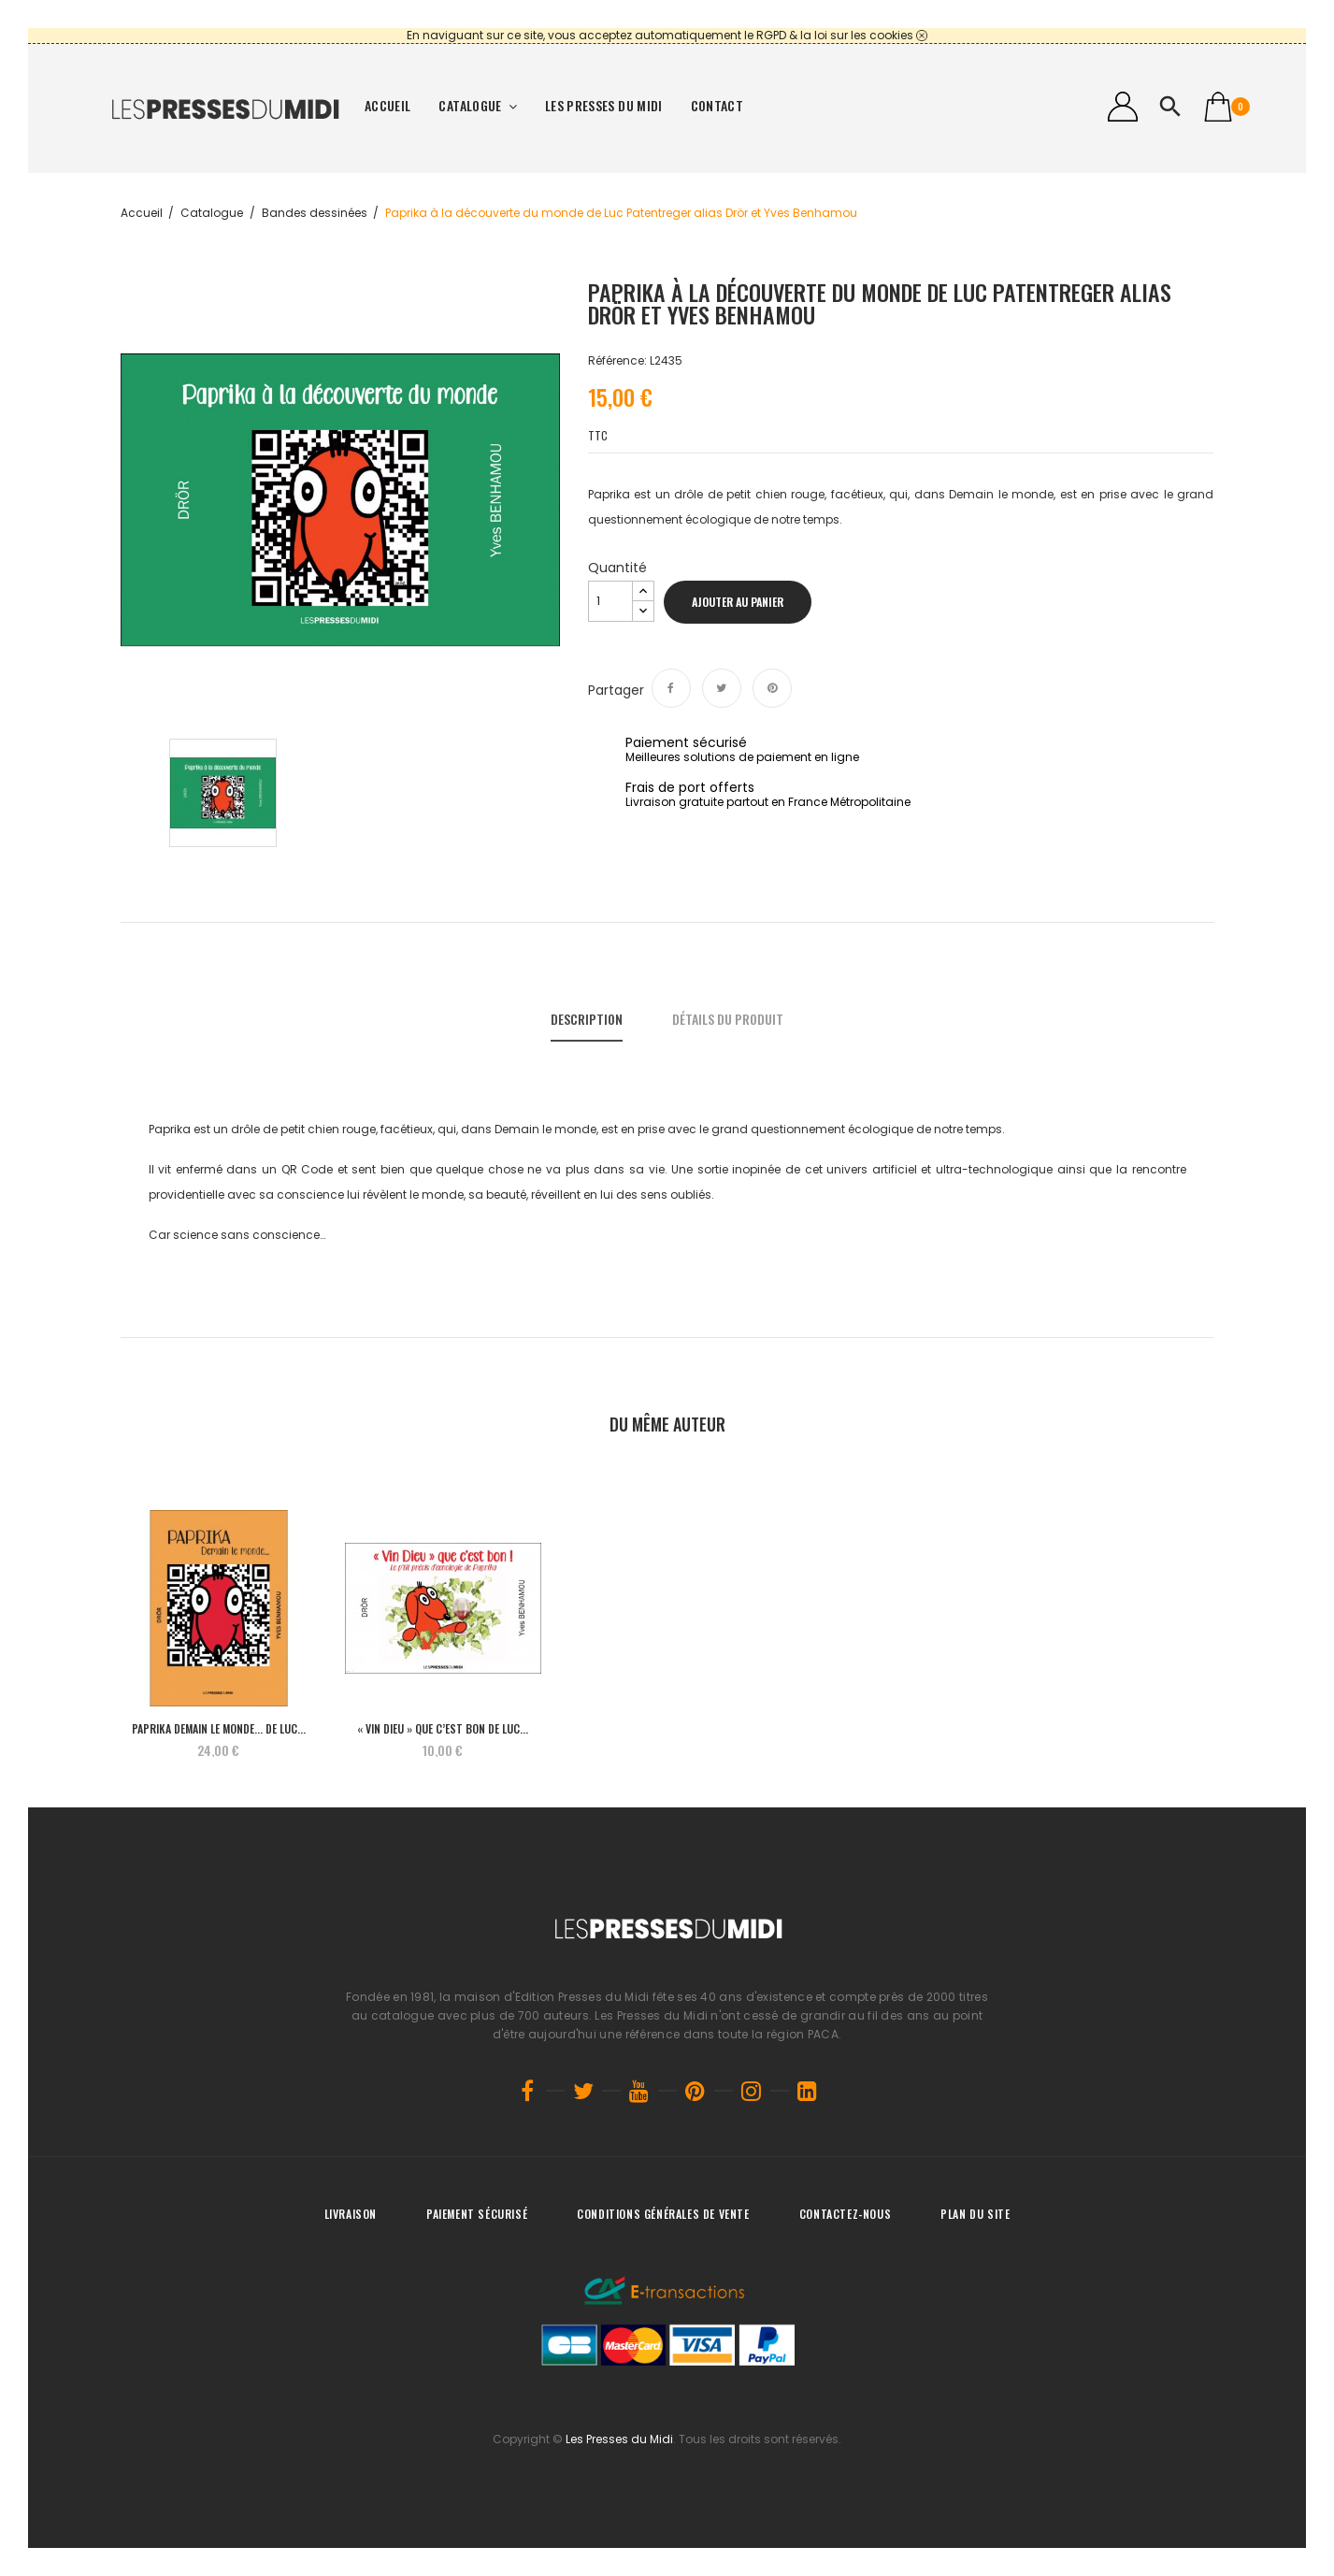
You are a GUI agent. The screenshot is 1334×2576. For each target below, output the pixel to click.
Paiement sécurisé (476, 2214)
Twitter (583, 2090)
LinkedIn (807, 2090)
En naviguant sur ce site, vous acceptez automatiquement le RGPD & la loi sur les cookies (660, 35)
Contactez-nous (845, 2214)
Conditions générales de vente (663, 2214)
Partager (671, 688)
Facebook (527, 2090)
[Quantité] (610, 601)
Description (587, 1019)
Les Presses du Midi (619, 2439)
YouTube (639, 2090)
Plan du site (975, 2214)
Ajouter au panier (737, 602)
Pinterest (772, 688)
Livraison (350, 2214)
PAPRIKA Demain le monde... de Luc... (219, 1728)
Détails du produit (727, 1019)
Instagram (751, 2090)
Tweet (721, 688)
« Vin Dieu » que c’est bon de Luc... (442, 1728)
